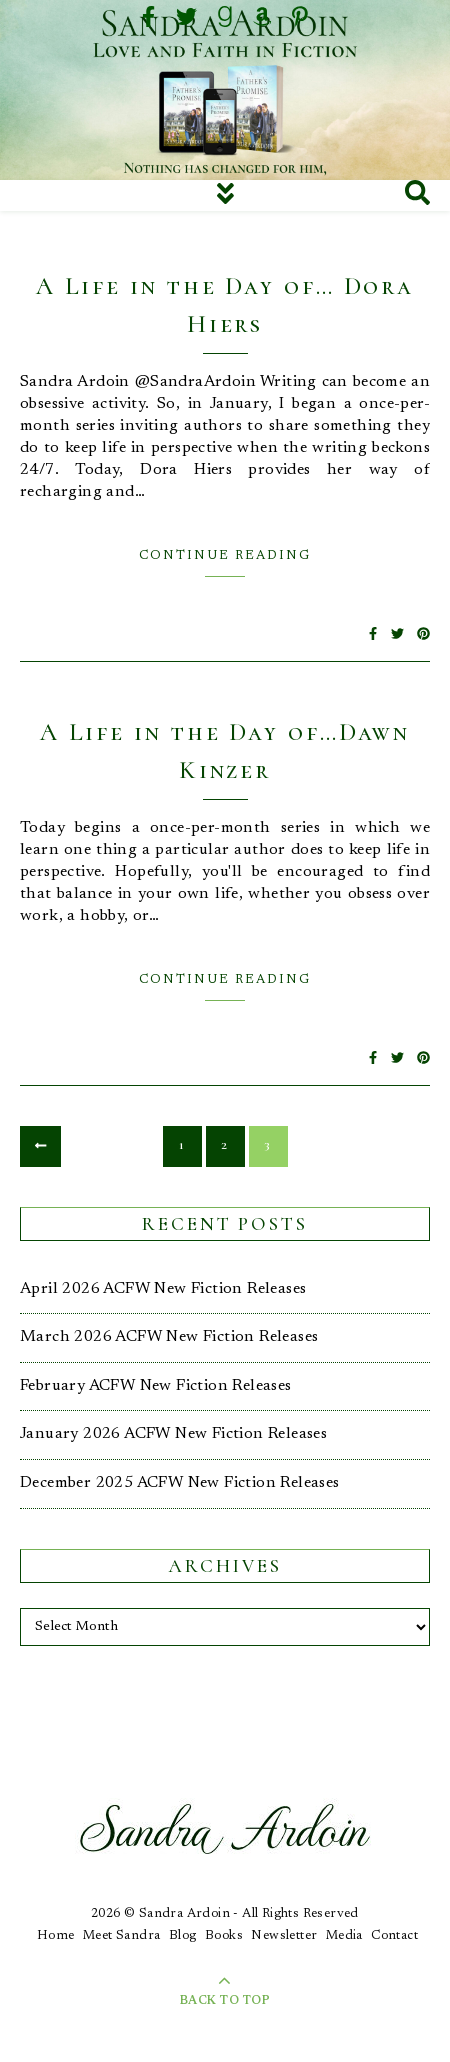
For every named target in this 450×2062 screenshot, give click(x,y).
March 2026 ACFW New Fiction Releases (169, 1337)
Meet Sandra (121, 1935)
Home (56, 1935)
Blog (183, 1935)
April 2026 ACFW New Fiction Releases (163, 1289)
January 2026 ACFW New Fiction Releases (173, 1434)
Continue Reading (225, 555)
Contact (394, 1935)
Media (344, 1935)
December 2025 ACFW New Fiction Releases (180, 1483)
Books (224, 1935)
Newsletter (284, 1935)
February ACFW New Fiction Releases (156, 1386)
